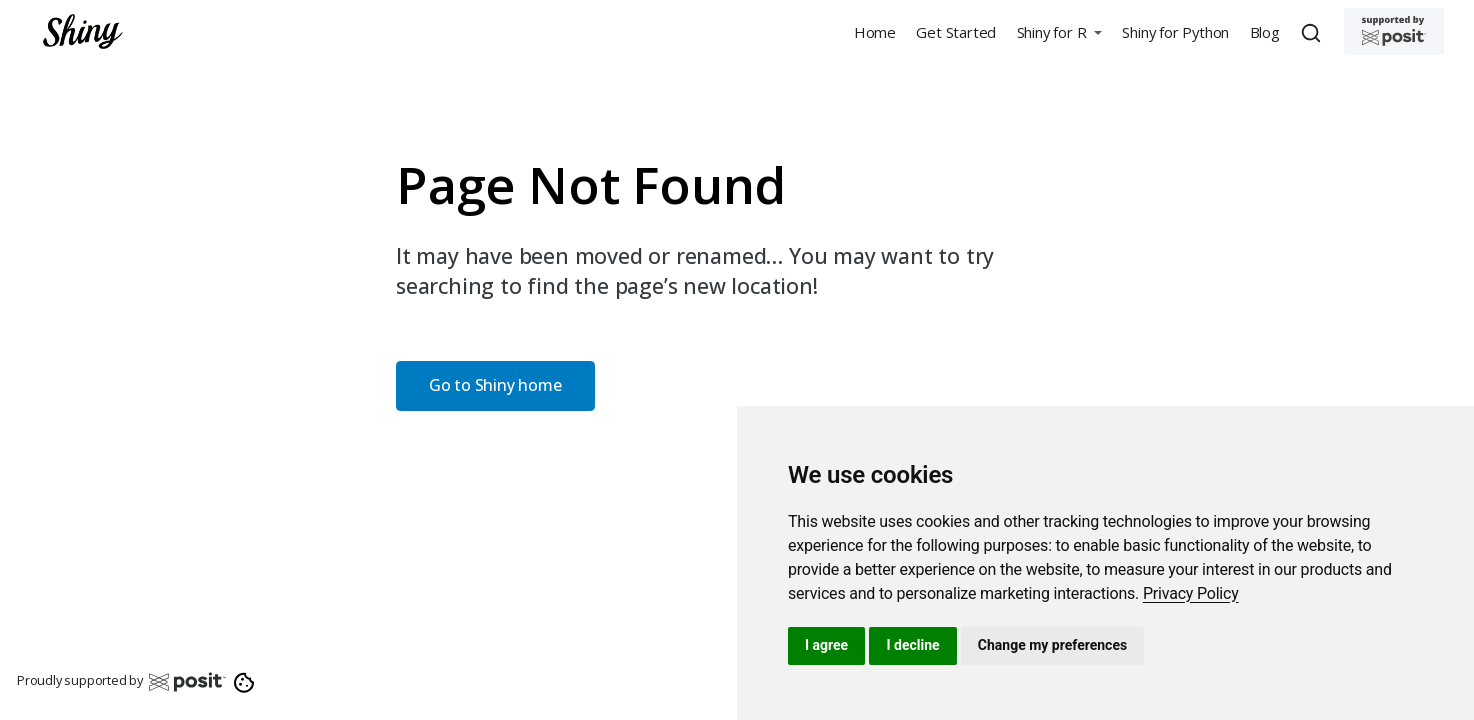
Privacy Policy (1191, 593)
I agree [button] (826, 645)
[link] (1191, 593)
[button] (1059, 31)
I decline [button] (912, 645)
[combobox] (1314, 32)
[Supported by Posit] (1394, 31)
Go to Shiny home (495, 385)
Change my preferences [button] (1052, 645)
